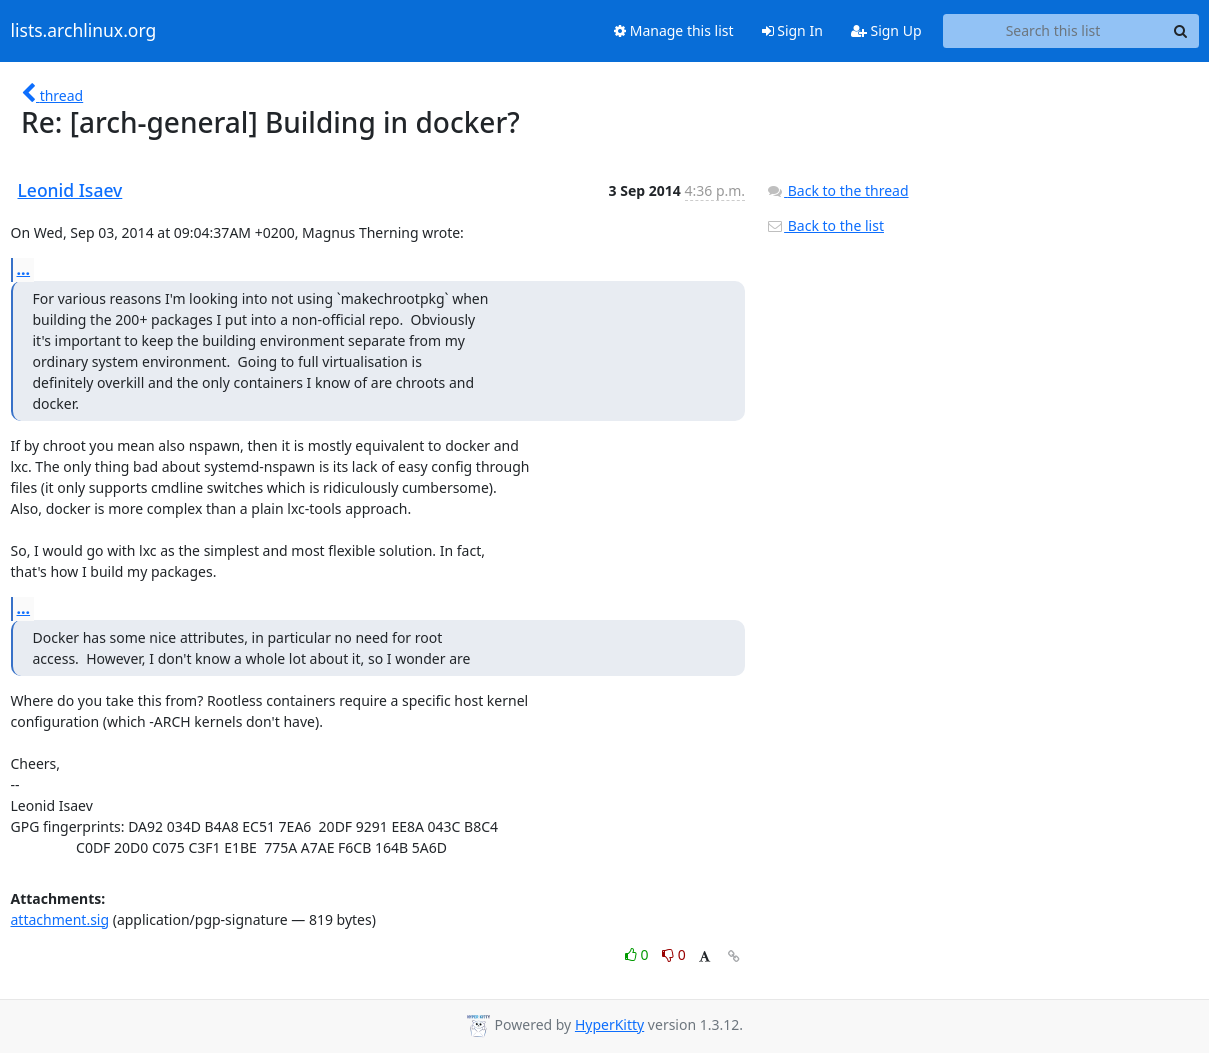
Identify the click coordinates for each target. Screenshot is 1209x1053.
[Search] (1181, 31)
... (24, 269)
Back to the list (825, 225)
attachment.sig (60, 919)
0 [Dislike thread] (674, 954)
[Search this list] (1053, 31)
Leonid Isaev (70, 190)
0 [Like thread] (638, 954)
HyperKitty (609, 1024)
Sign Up (886, 30)
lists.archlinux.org (84, 31)
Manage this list (674, 30)
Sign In (792, 30)
